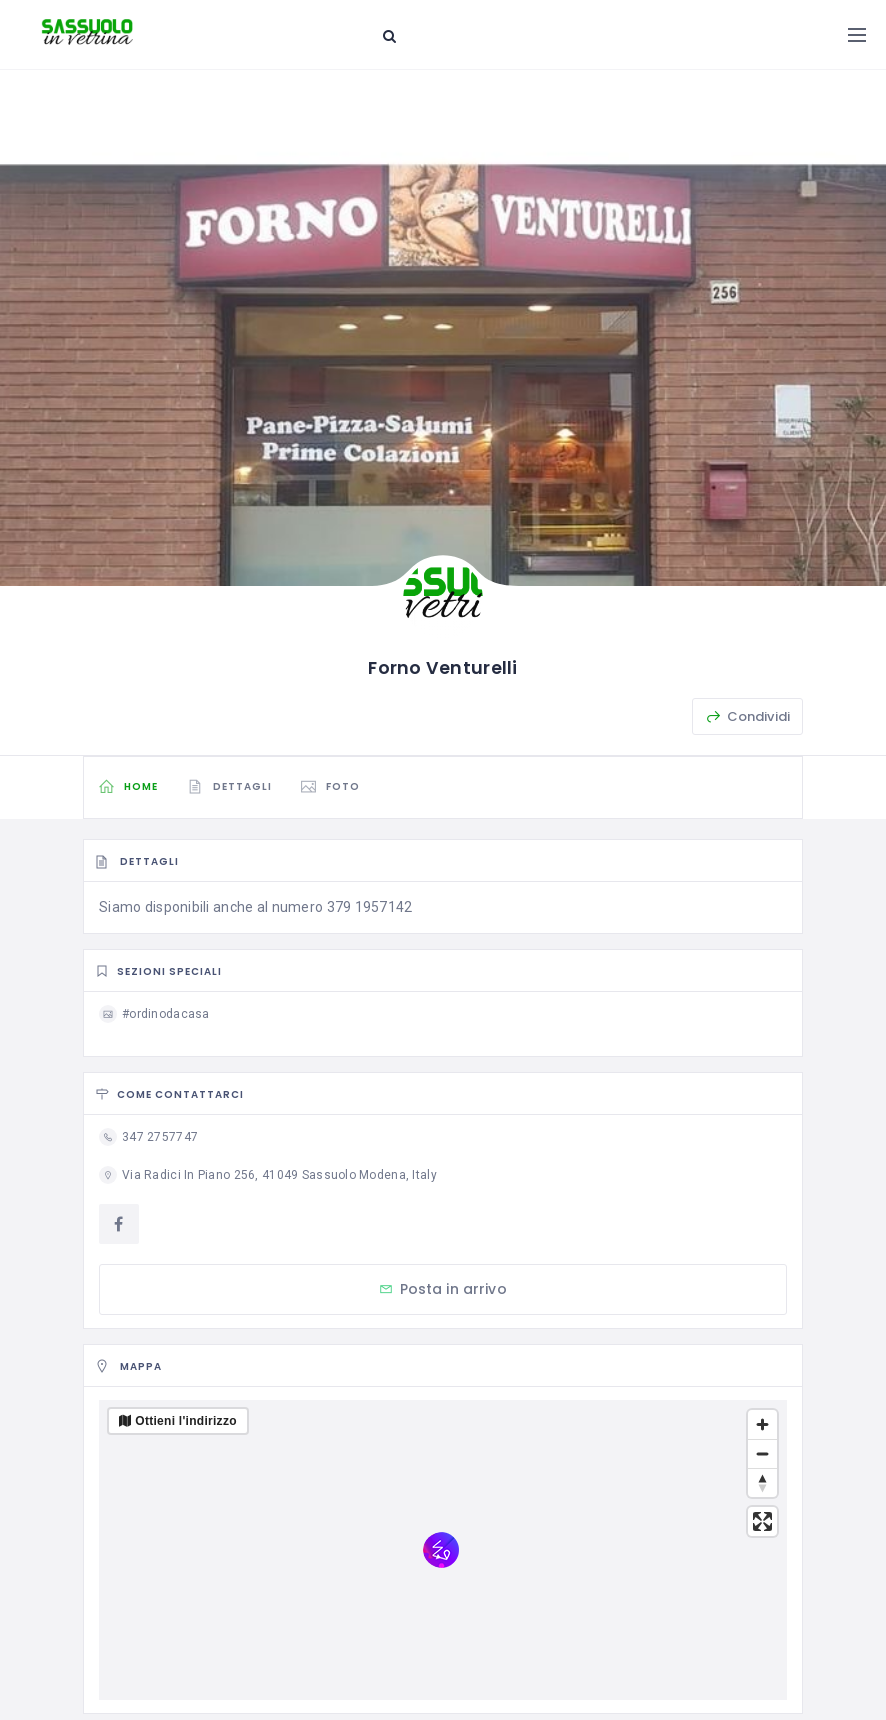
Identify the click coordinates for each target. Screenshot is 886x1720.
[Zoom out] (762, 1453)
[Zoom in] (762, 1424)
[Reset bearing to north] (762, 1482)
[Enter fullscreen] (762, 1521)
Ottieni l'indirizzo (186, 1421)
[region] (443, 1550)
